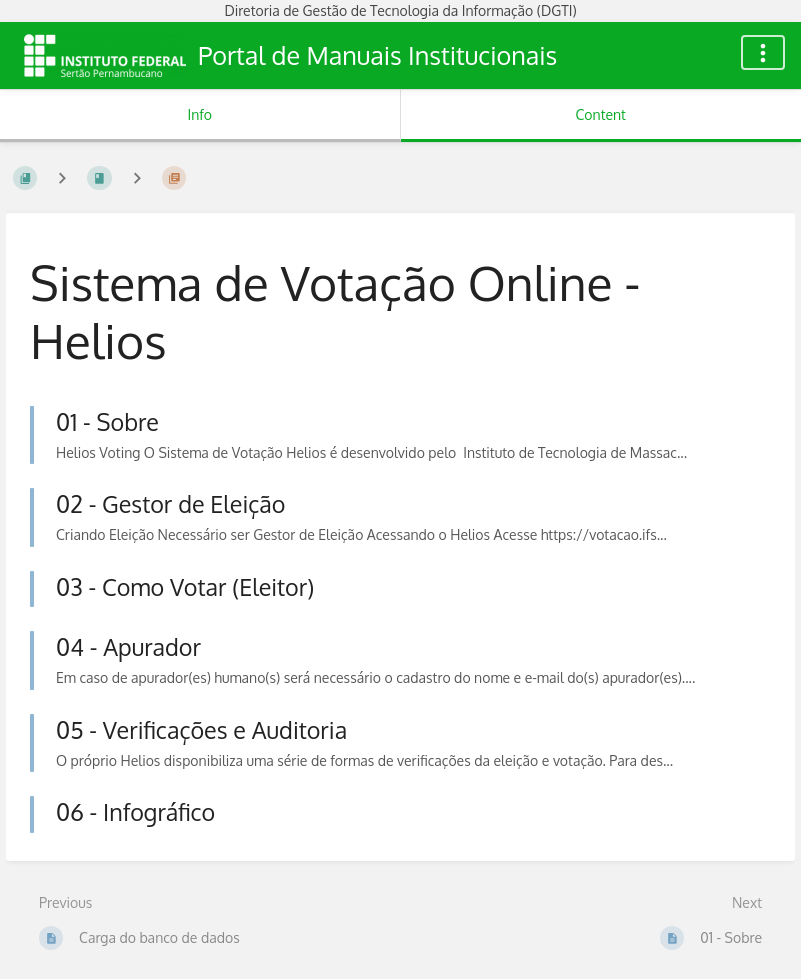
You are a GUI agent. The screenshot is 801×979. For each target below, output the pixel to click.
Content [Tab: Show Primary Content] (601, 114)
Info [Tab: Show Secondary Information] (199, 114)
